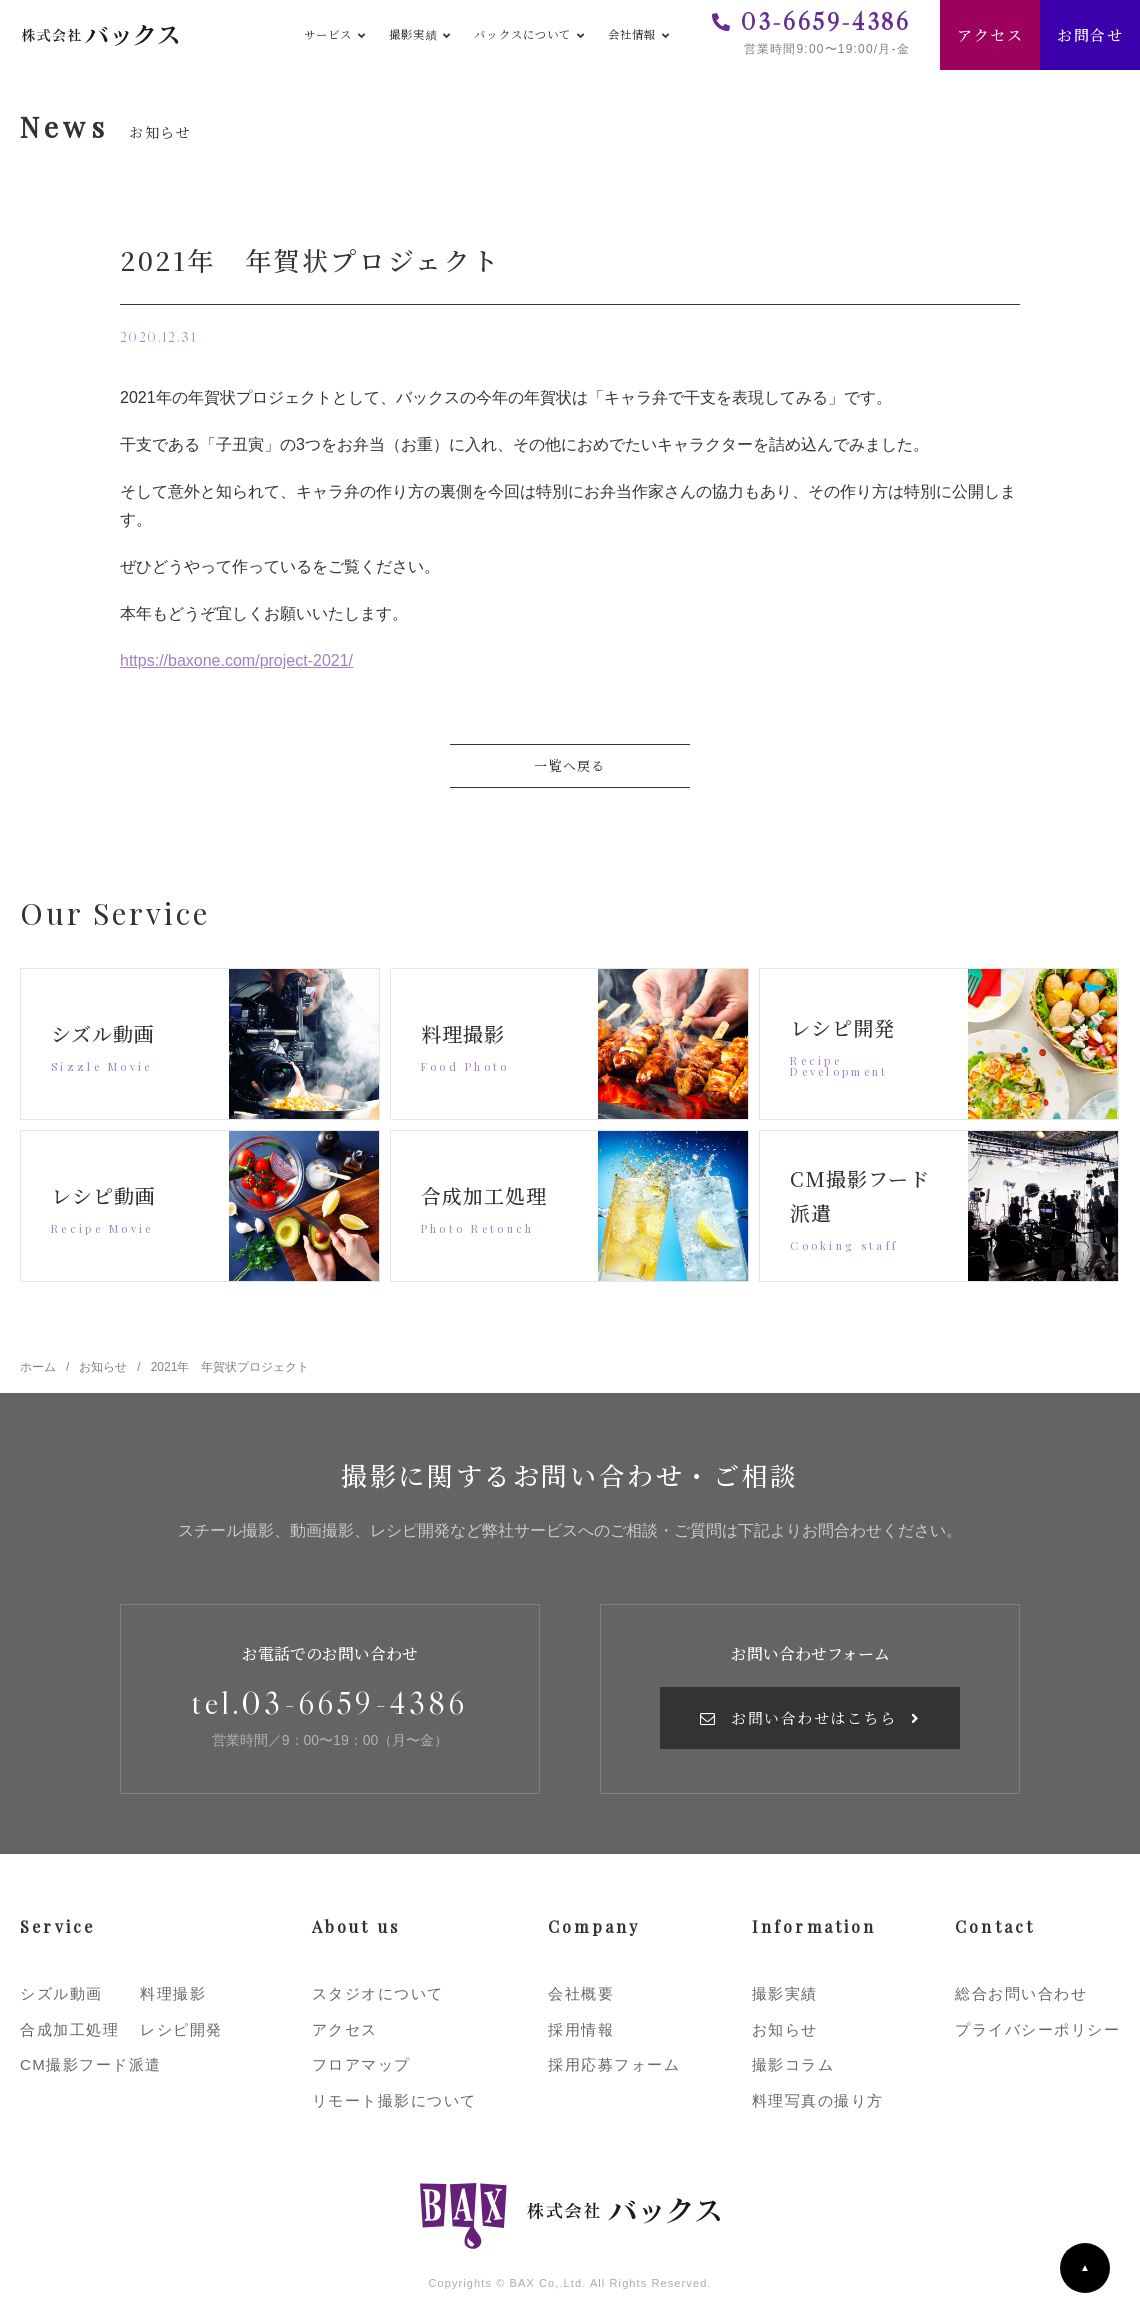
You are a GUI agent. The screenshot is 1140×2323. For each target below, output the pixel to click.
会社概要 (581, 1993)
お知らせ (785, 2029)
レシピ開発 (181, 2029)
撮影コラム (793, 2064)
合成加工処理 (69, 2029)
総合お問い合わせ (1021, 1993)
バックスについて (522, 34)
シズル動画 (61, 1993)
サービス (328, 34)
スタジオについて (378, 1993)
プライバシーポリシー (1037, 2029)
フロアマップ (361, 2064)
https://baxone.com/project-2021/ (236, 660)
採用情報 (581, 2029)
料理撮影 (173, 1993)
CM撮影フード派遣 (91, 2064)
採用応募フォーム (614, 2064)
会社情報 (632, 34)
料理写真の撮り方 (818, 2100)
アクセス (990, 34)
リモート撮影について (394, 2100)
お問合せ (1090, 34)
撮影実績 (413, 34)
